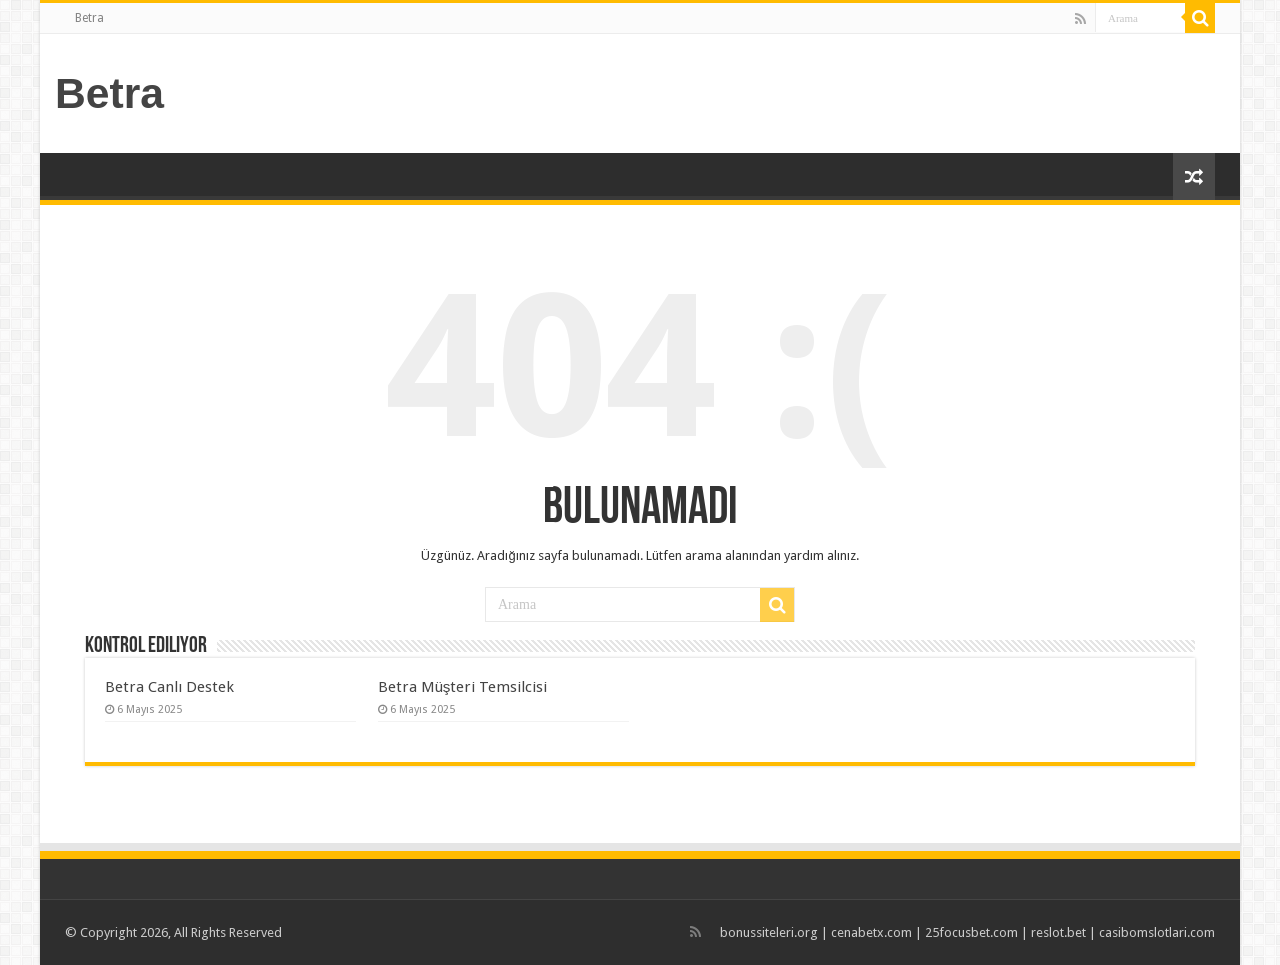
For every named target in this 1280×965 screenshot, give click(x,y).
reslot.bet (1058, 932)
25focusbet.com (971, 932)
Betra (89, 18)
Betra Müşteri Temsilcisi (463, 687)
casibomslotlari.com (1157, 932)
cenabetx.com (871, 932)
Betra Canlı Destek (169, 687)
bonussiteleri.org (769, 932)
